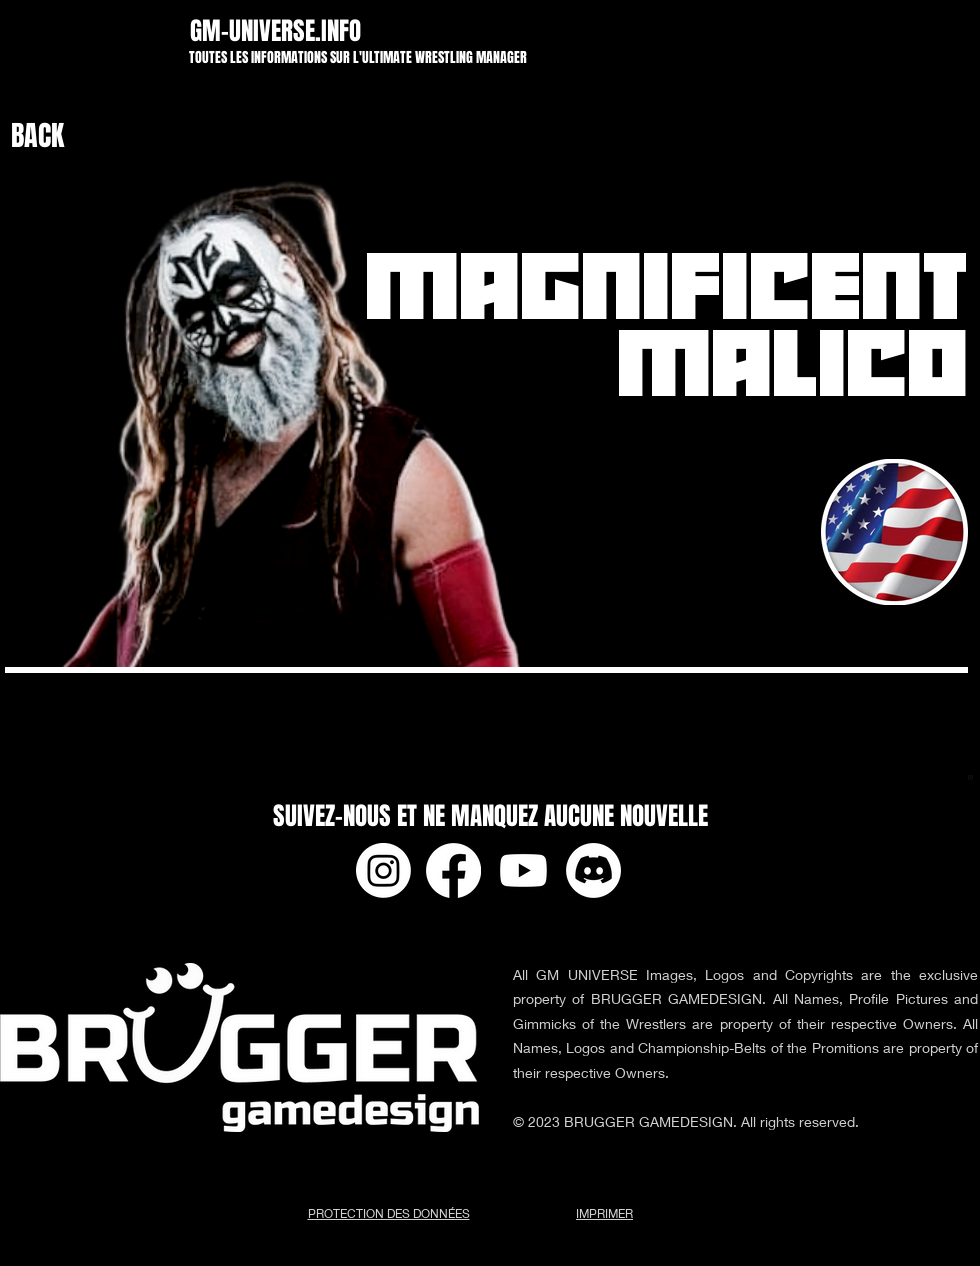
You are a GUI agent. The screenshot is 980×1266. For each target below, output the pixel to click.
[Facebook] (453, 870)
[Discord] (593, 870)
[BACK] (61, 136)
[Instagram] (383, 870)
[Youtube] (523, 870)
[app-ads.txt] (970, 780)
